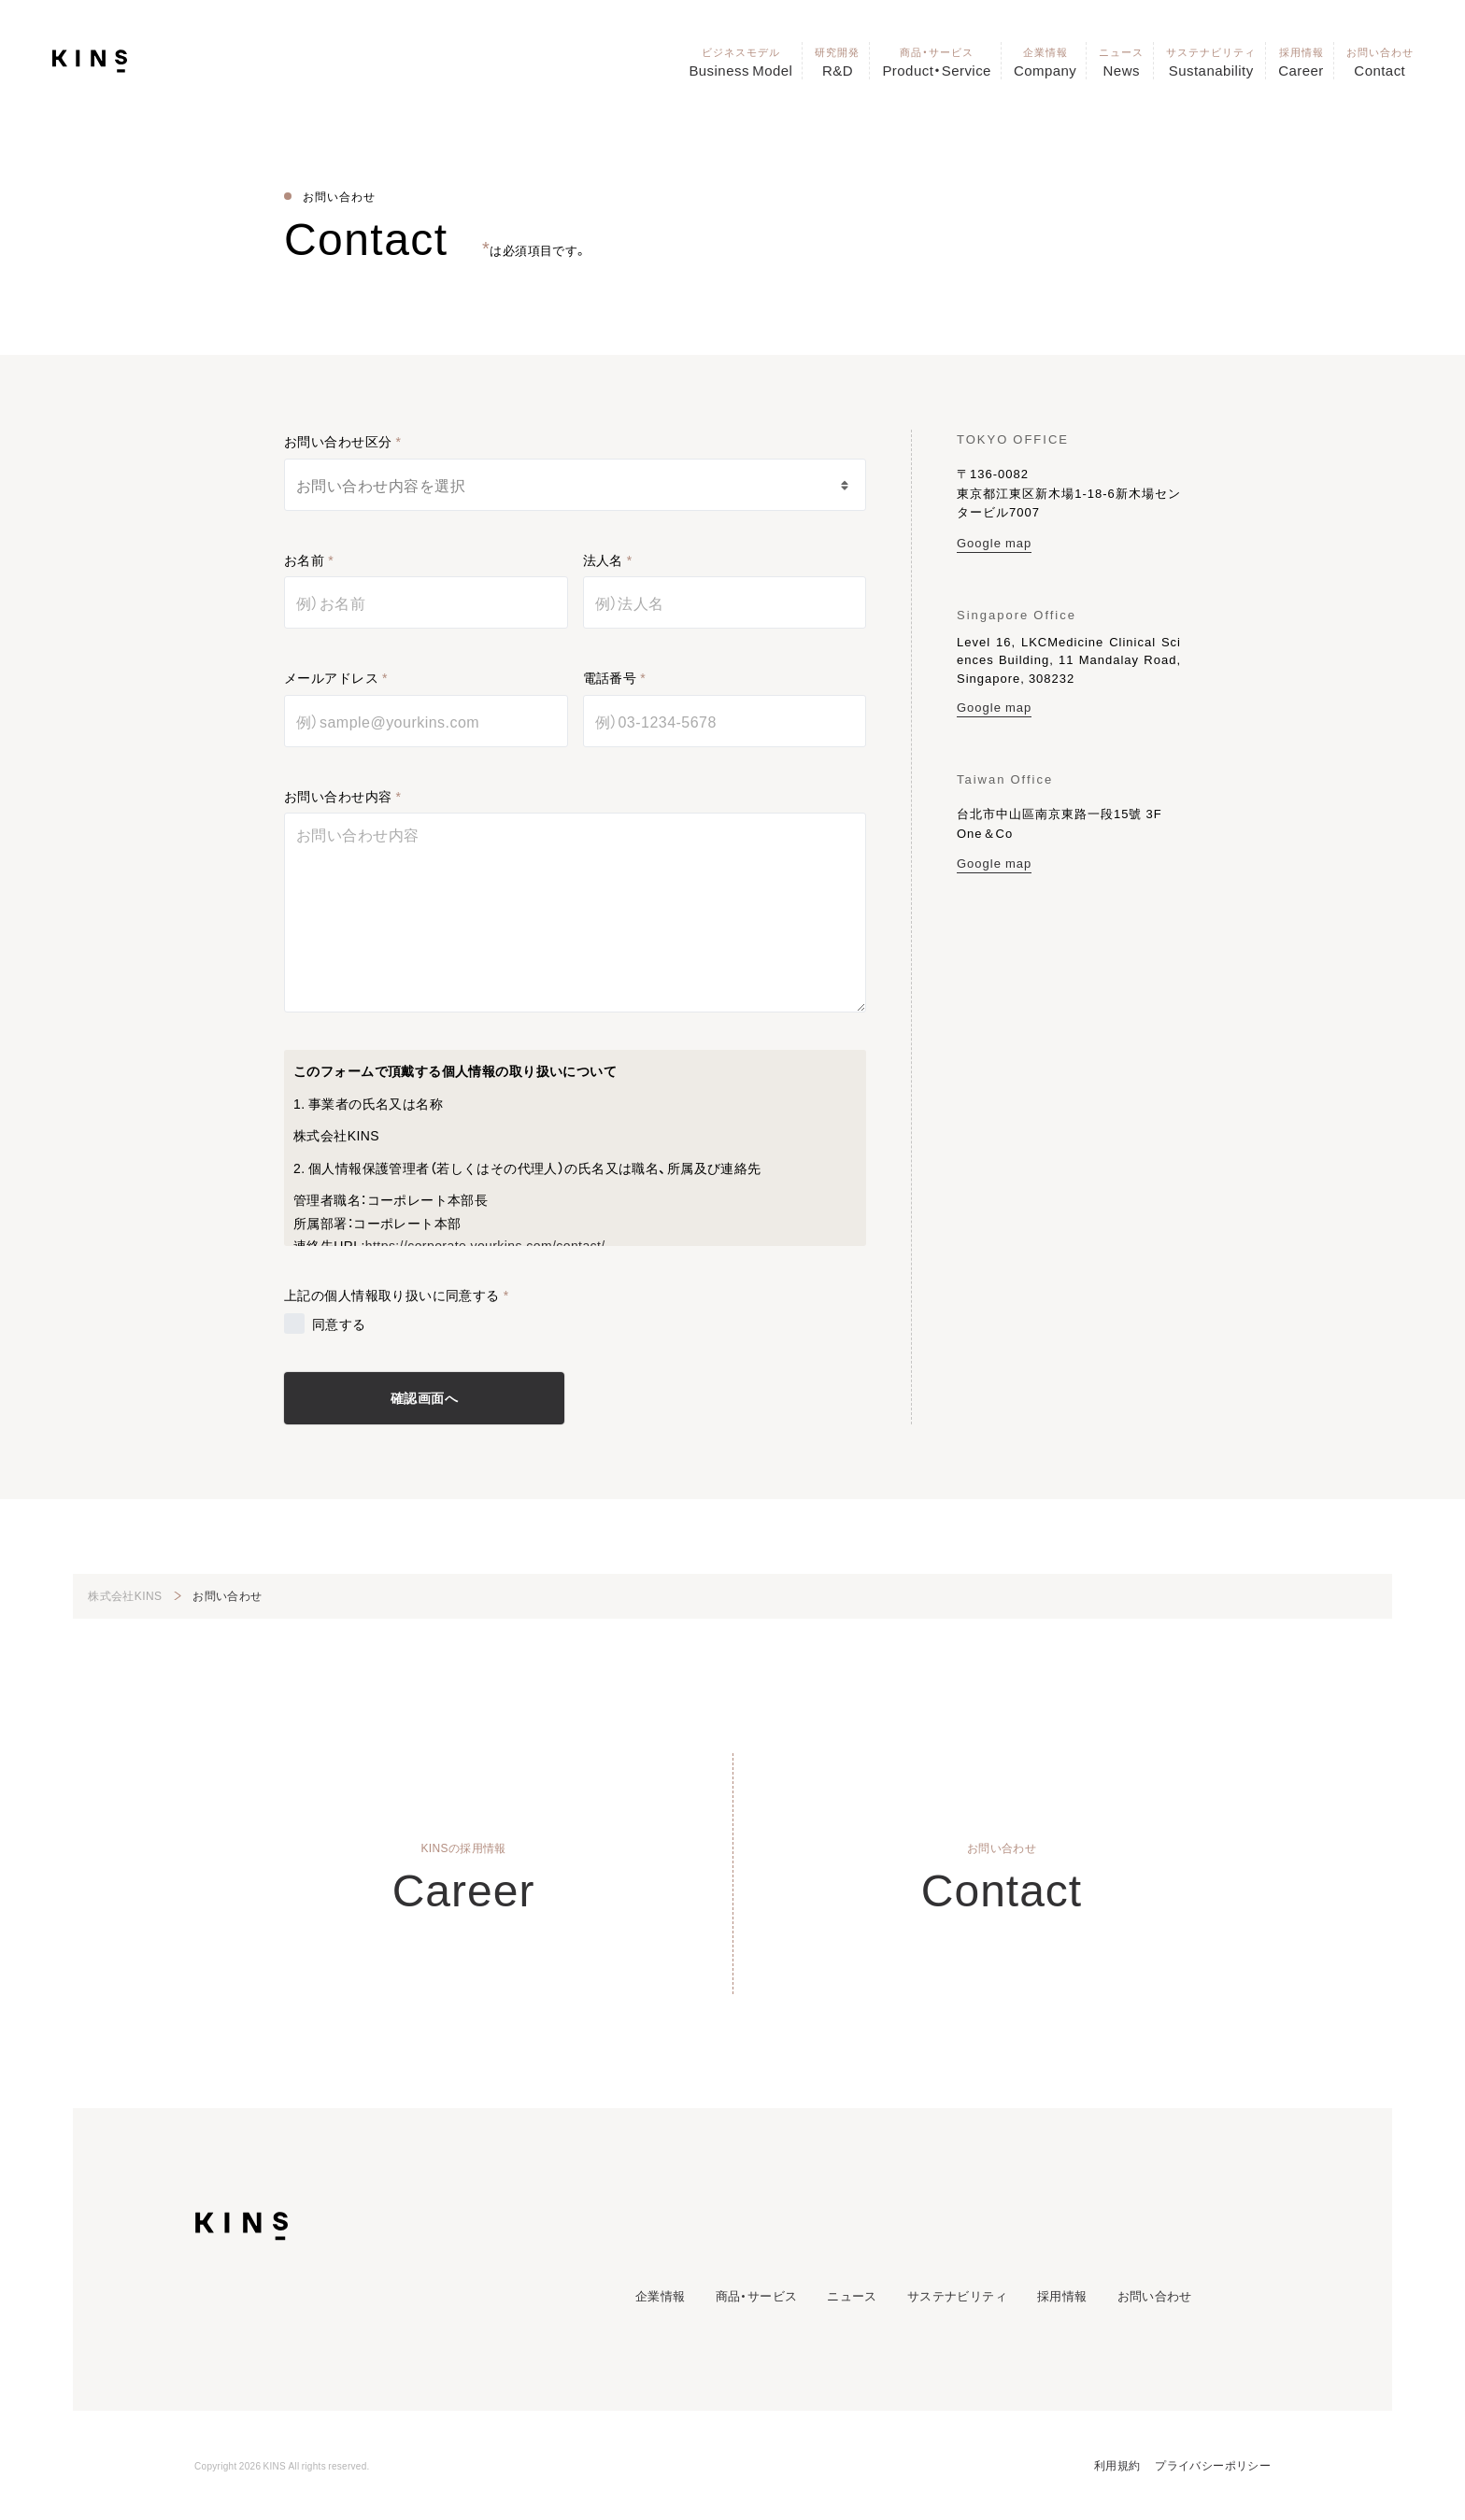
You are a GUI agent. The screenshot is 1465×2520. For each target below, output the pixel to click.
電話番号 (610, 677)
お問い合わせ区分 (337, 441)
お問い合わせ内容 (337, 795)
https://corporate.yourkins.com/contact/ (485, 1245)
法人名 (603, 559)
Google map (994, 542)
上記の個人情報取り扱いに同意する (392, 1294)
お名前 (304, 559)
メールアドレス (331, 677)
